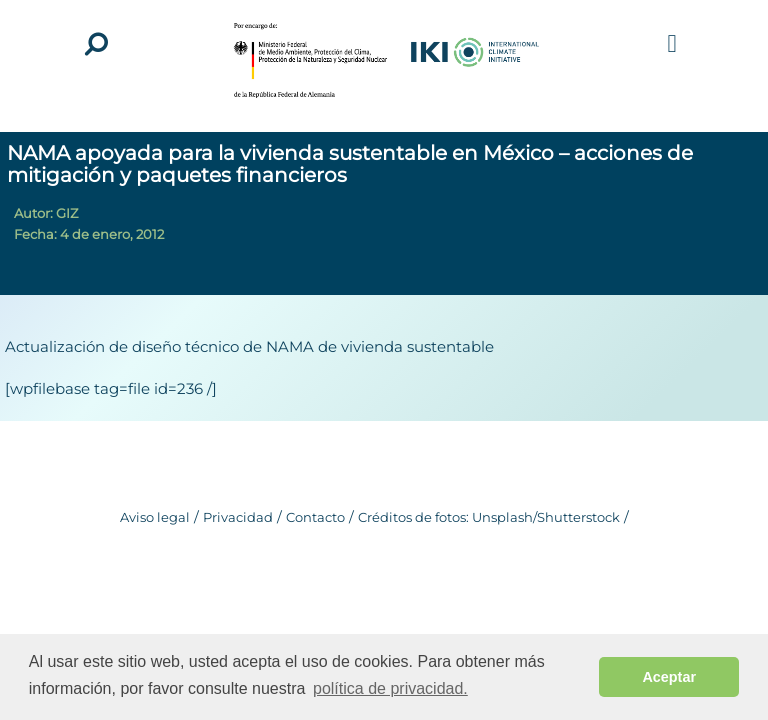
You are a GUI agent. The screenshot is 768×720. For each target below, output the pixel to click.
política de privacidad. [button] (390, 688)
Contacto (315, 517)
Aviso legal (155, 517)
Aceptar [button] (669, 677)
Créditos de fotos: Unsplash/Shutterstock (489, 517)
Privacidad (238, 517)
